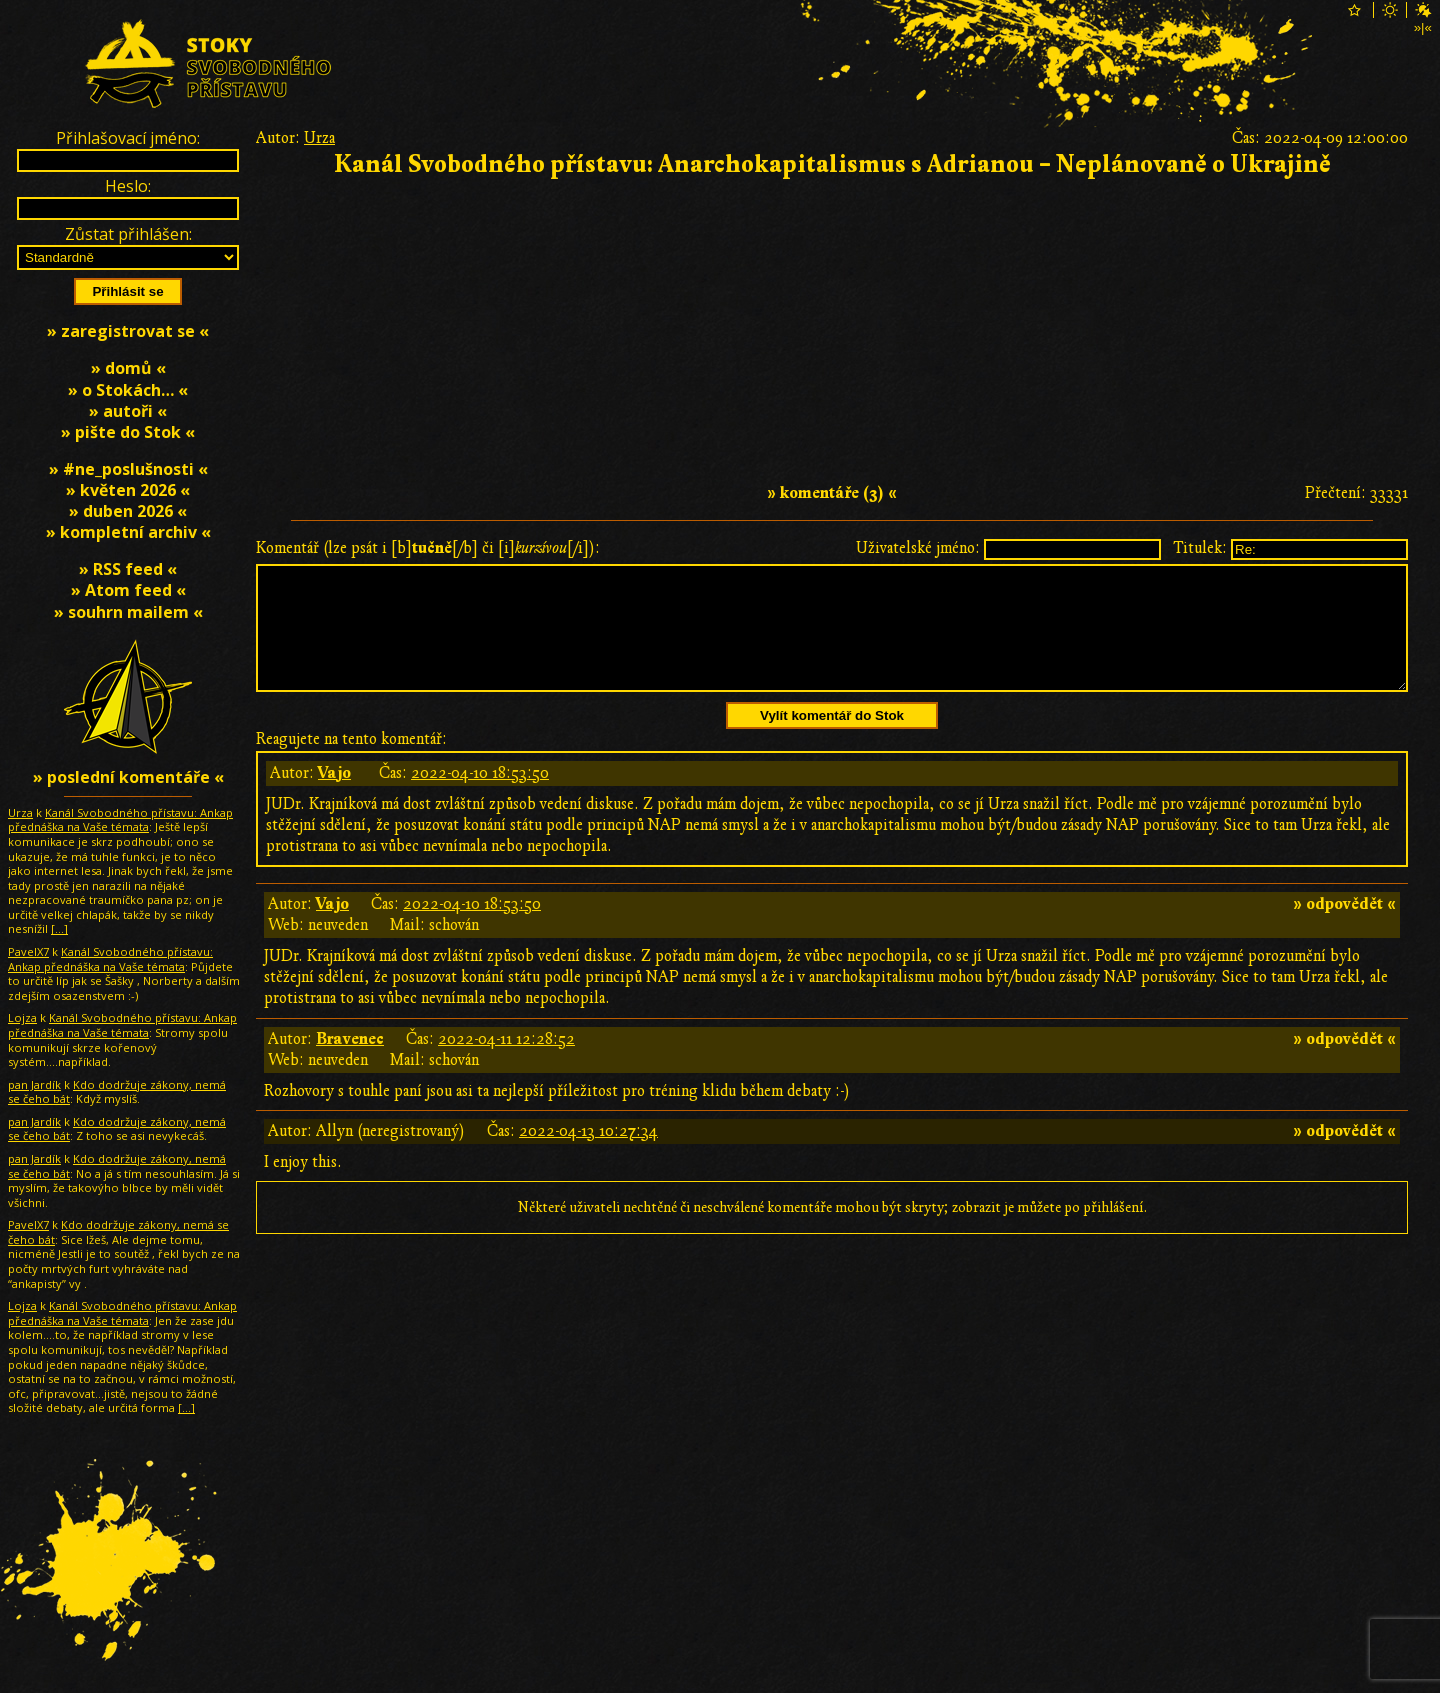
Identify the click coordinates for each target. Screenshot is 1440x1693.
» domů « (128, 368)
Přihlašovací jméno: (128, 138)
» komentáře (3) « (832, 493)
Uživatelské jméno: (918, 548)
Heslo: (128, 186)
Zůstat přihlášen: (128, 234)
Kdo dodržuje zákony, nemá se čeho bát (117, 1092)
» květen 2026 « (128, 490)
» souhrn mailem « (128, 612)
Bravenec (350, 1063)
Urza (319, 138)
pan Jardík (34, 1084)
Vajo (334, 797)
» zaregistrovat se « (128, 331)
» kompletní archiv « (128, 532)
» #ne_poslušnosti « (128, 469)
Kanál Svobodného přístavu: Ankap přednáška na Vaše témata (120, 820)
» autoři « (128, 411)
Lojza (22, 1017)
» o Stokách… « (128, 390)
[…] (59, 928)
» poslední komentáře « (128, 777)
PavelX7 (28, 951)
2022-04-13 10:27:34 (588, 1155)
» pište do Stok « (128, 432)
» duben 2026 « (128, 511)
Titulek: (1200, 548)
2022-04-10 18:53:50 (480, 797)
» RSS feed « (128, 569)
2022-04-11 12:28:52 (506, 1063)
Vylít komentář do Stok (832, 739)
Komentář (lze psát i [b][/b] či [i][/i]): (428, 548)
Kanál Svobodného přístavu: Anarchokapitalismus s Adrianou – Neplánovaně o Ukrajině (832, 164)
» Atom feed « (128, 590)
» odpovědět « (1344, 928)
